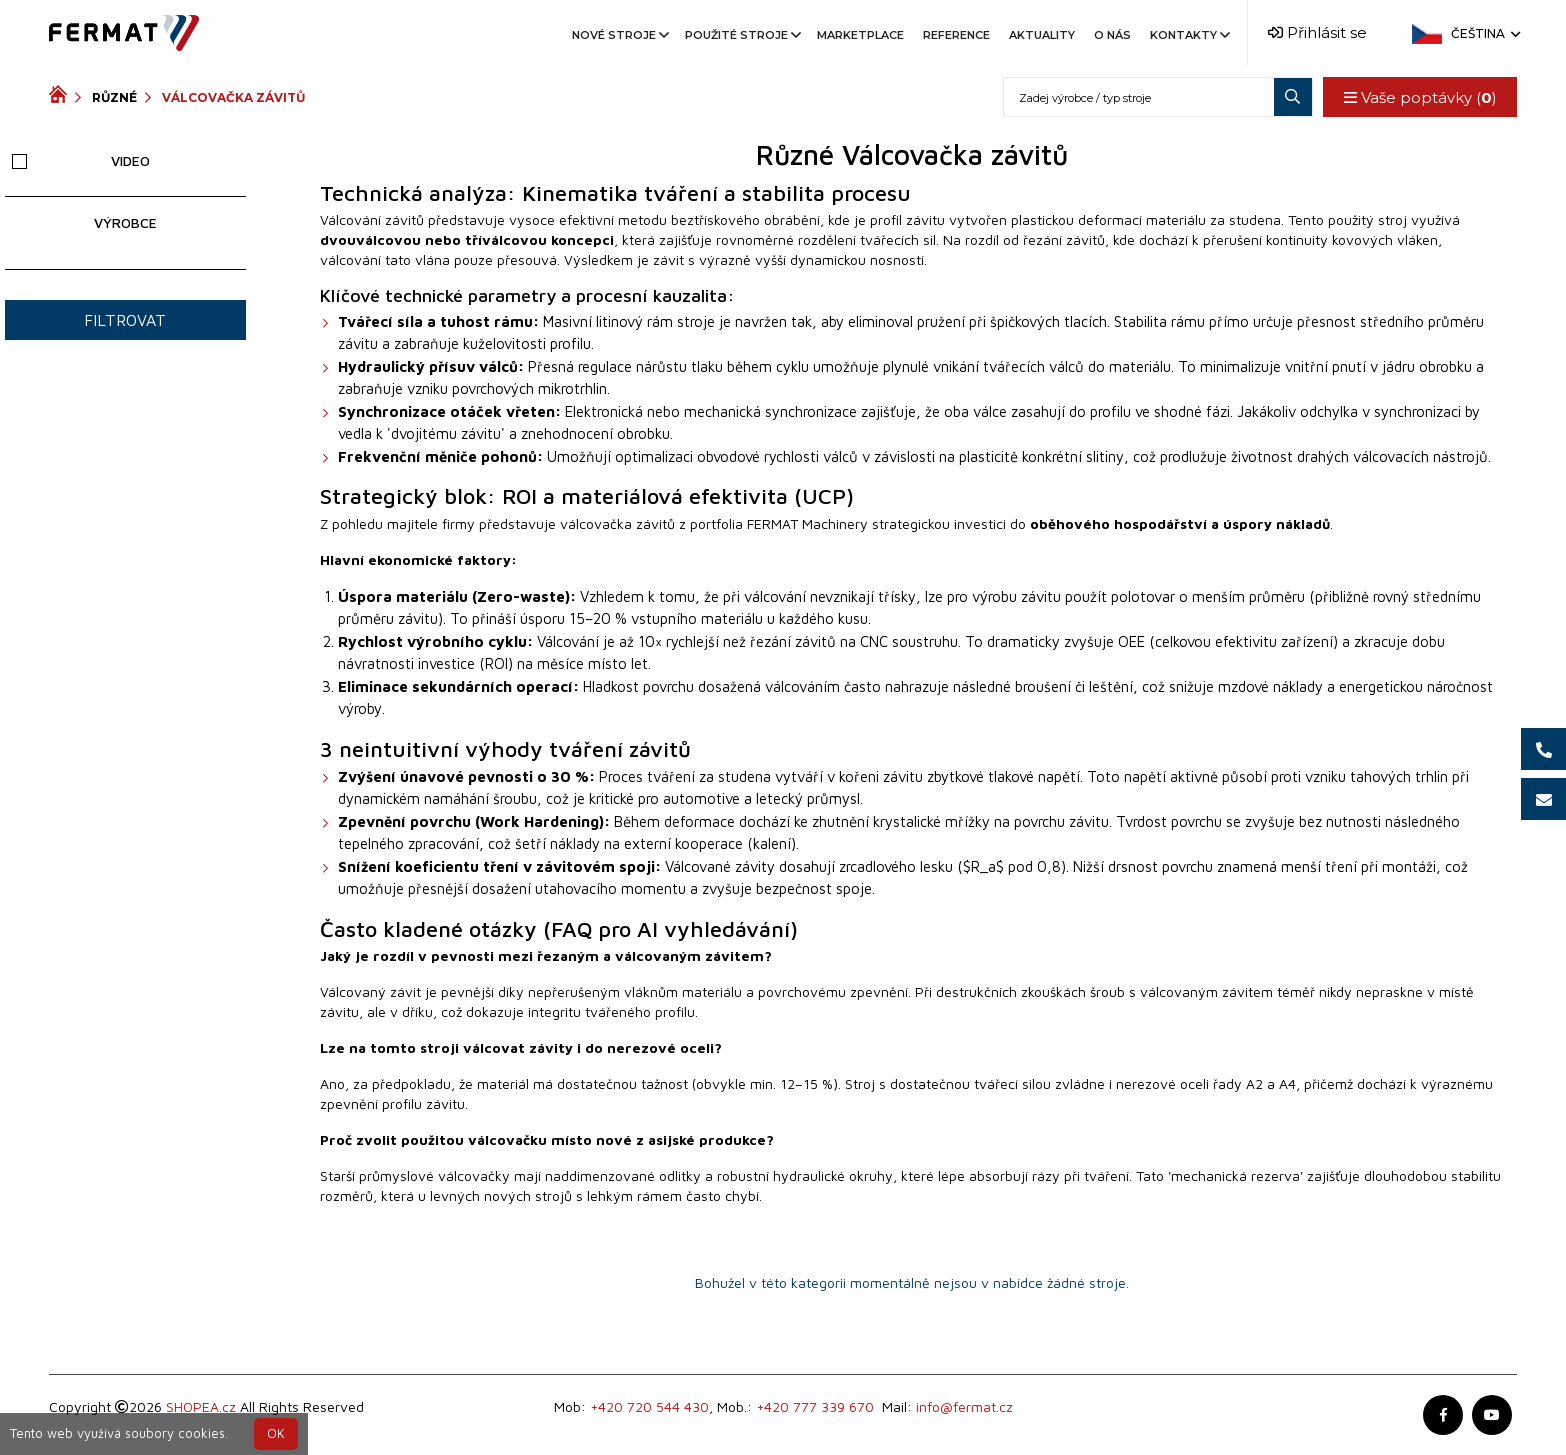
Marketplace (860, 35)
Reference (956, 35)
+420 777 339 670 (815, 1406)
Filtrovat (125, 320)
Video (80, 160)
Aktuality (1042, 35)
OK (276, 1433)
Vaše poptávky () (1419, 97)
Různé (114, 97)
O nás (1112, 35)
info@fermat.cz (964, 1406)
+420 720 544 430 (649, 1406)
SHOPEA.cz (201, 1406)
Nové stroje (619, 35)
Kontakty (1188, 35)
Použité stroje (741, 35)
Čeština (1484, 33)
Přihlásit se (1317, 32)
